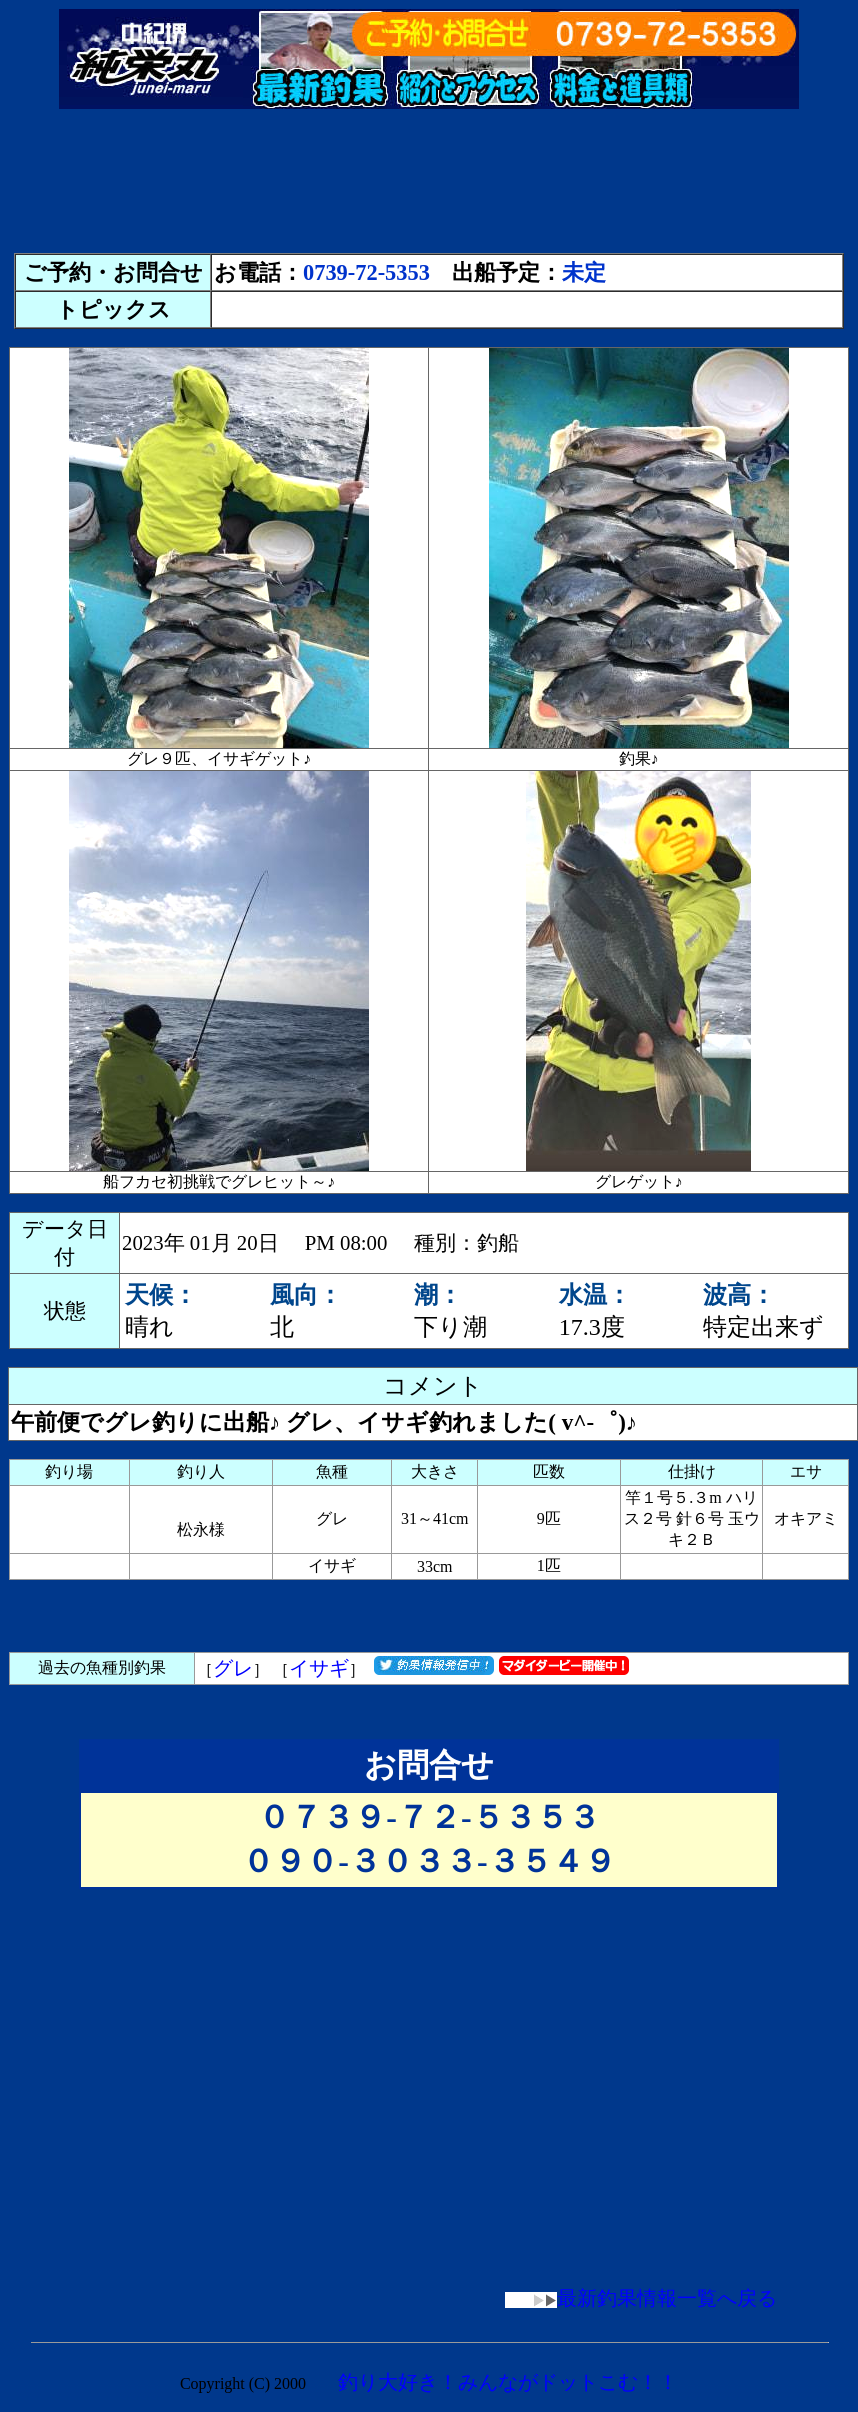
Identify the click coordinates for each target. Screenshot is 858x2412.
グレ (233, 1668)
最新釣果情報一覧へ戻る (641, 2298)
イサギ (319, 1668)
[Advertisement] (429, 190)
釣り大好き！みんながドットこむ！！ (508, 2382)
